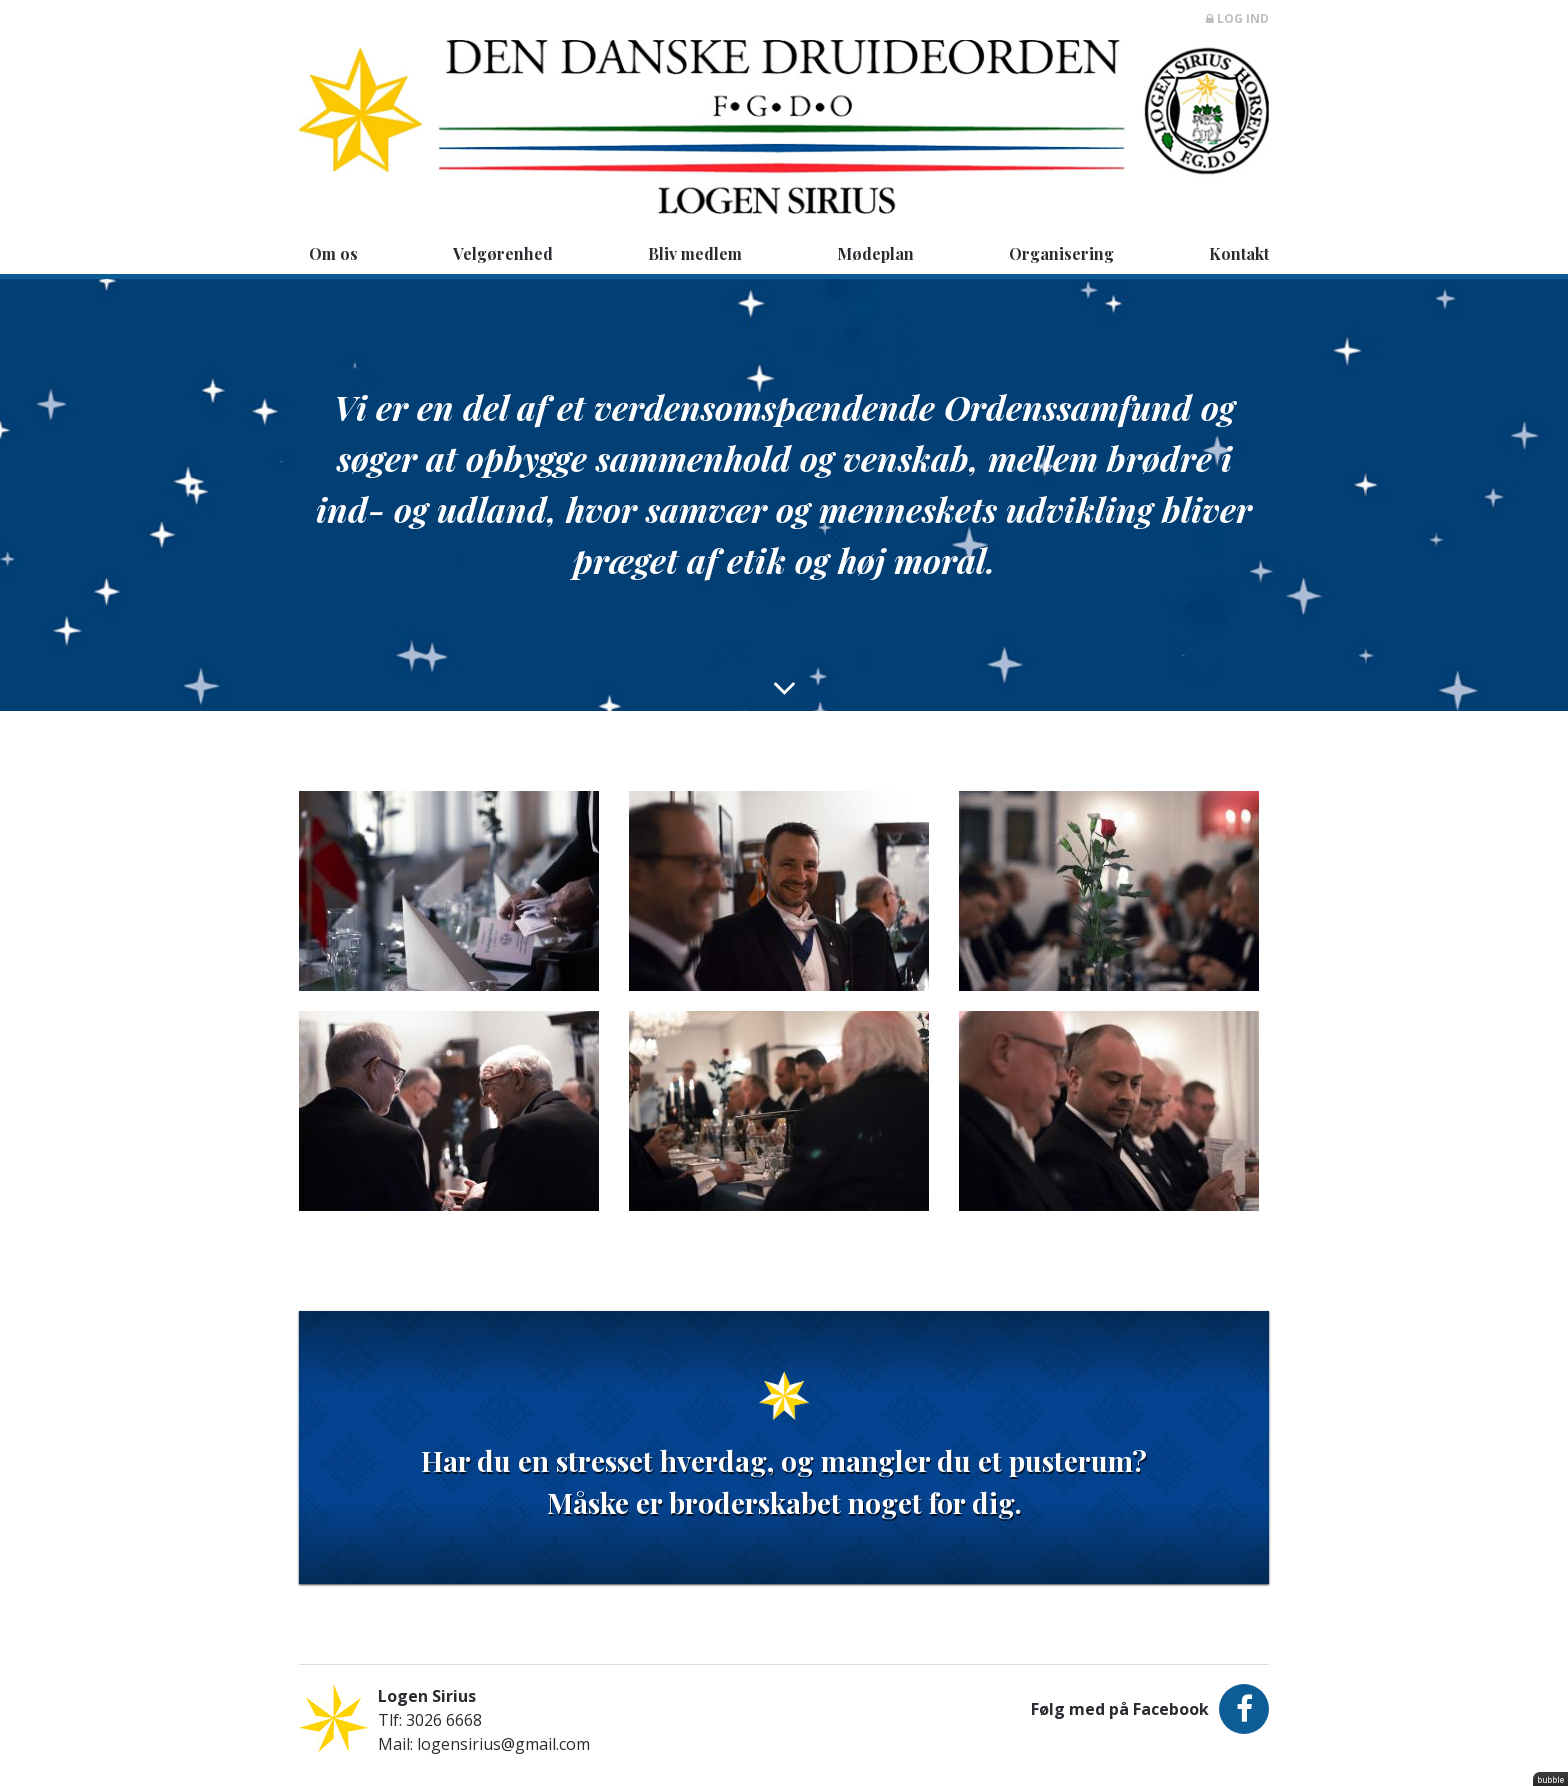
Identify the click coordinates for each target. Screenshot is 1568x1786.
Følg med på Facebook (1150, 1709)
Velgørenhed (503, 253)
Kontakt (1239, 253)
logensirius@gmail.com (503, 1744)
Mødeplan (875, 253)
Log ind (1237, 18)
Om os (333, 253)
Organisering (1061, 253)
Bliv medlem (695, 253)
